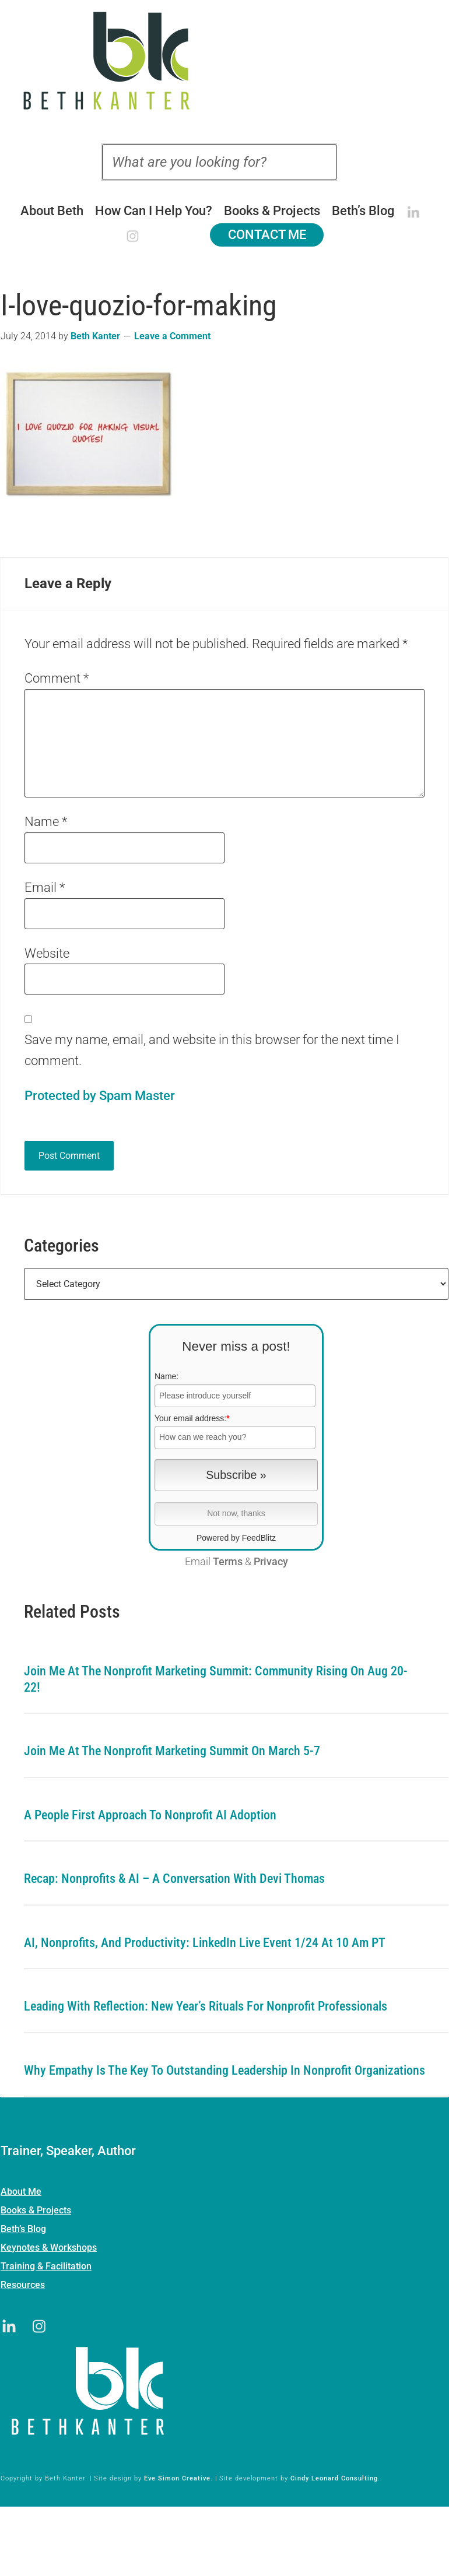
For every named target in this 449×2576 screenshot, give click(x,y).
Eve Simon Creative (177, 2478)
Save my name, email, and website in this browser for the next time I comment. (211, 1050)
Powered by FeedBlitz (236, 1537)
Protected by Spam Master (99, 1095)
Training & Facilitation (46, 2266)
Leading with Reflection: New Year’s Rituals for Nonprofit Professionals (205, 2006)
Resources (23, 2284)
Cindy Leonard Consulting (334, 2478)
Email (44, 887)
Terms (228, 1562)
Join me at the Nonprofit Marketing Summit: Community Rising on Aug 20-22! (216, 1679)
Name (45, 821)
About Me (21, 2191)
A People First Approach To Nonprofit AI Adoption (150, 1815)
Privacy (271, 1562)
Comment (56, 678)
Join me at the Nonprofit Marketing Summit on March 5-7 (172, 1751)
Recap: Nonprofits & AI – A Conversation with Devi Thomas (174, 1878)
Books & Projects (36, 2210)
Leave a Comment (172, 336)
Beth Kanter (224, 61)
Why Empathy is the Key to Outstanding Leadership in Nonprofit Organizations (224, 2070)
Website (46, 953)
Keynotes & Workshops (49, 2247)
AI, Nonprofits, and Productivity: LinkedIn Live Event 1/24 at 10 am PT (204, 1942)
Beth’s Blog (23, 2228)
